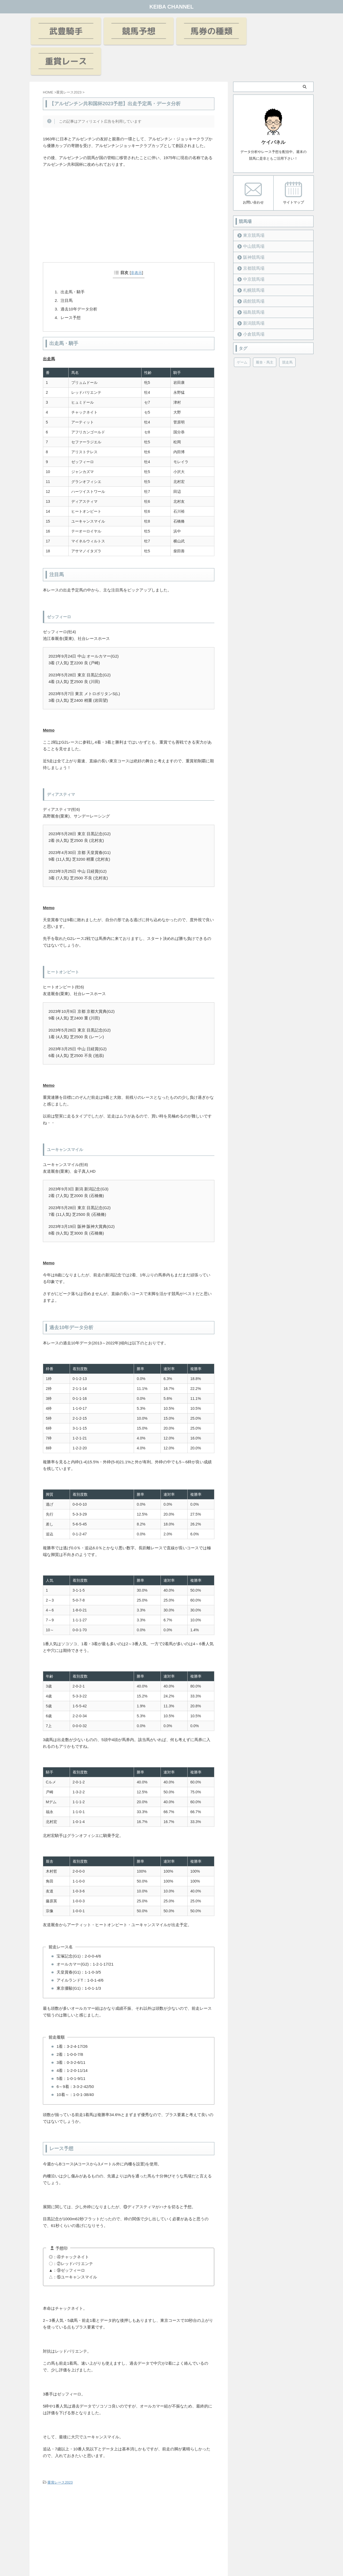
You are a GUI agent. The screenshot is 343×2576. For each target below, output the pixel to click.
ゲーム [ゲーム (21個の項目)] (242, 331)
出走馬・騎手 (73, 261)
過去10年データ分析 (79, 278)
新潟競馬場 (251, 292)
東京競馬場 (251, 205)
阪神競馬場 (251, 226)
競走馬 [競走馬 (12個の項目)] (287, 331)
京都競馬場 (251, 237)
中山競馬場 (251, 215)
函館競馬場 (251, 270)
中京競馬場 (251, 248)
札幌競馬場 (251, 259)
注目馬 (67, 269)
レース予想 (71, 286)
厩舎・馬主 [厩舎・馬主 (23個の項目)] (264, 331)
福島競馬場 (251, 281)
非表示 (136, 242)
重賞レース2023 (60, 2452)
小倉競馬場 (251, 303)
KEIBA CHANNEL (172, 7)
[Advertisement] (128, 191)
